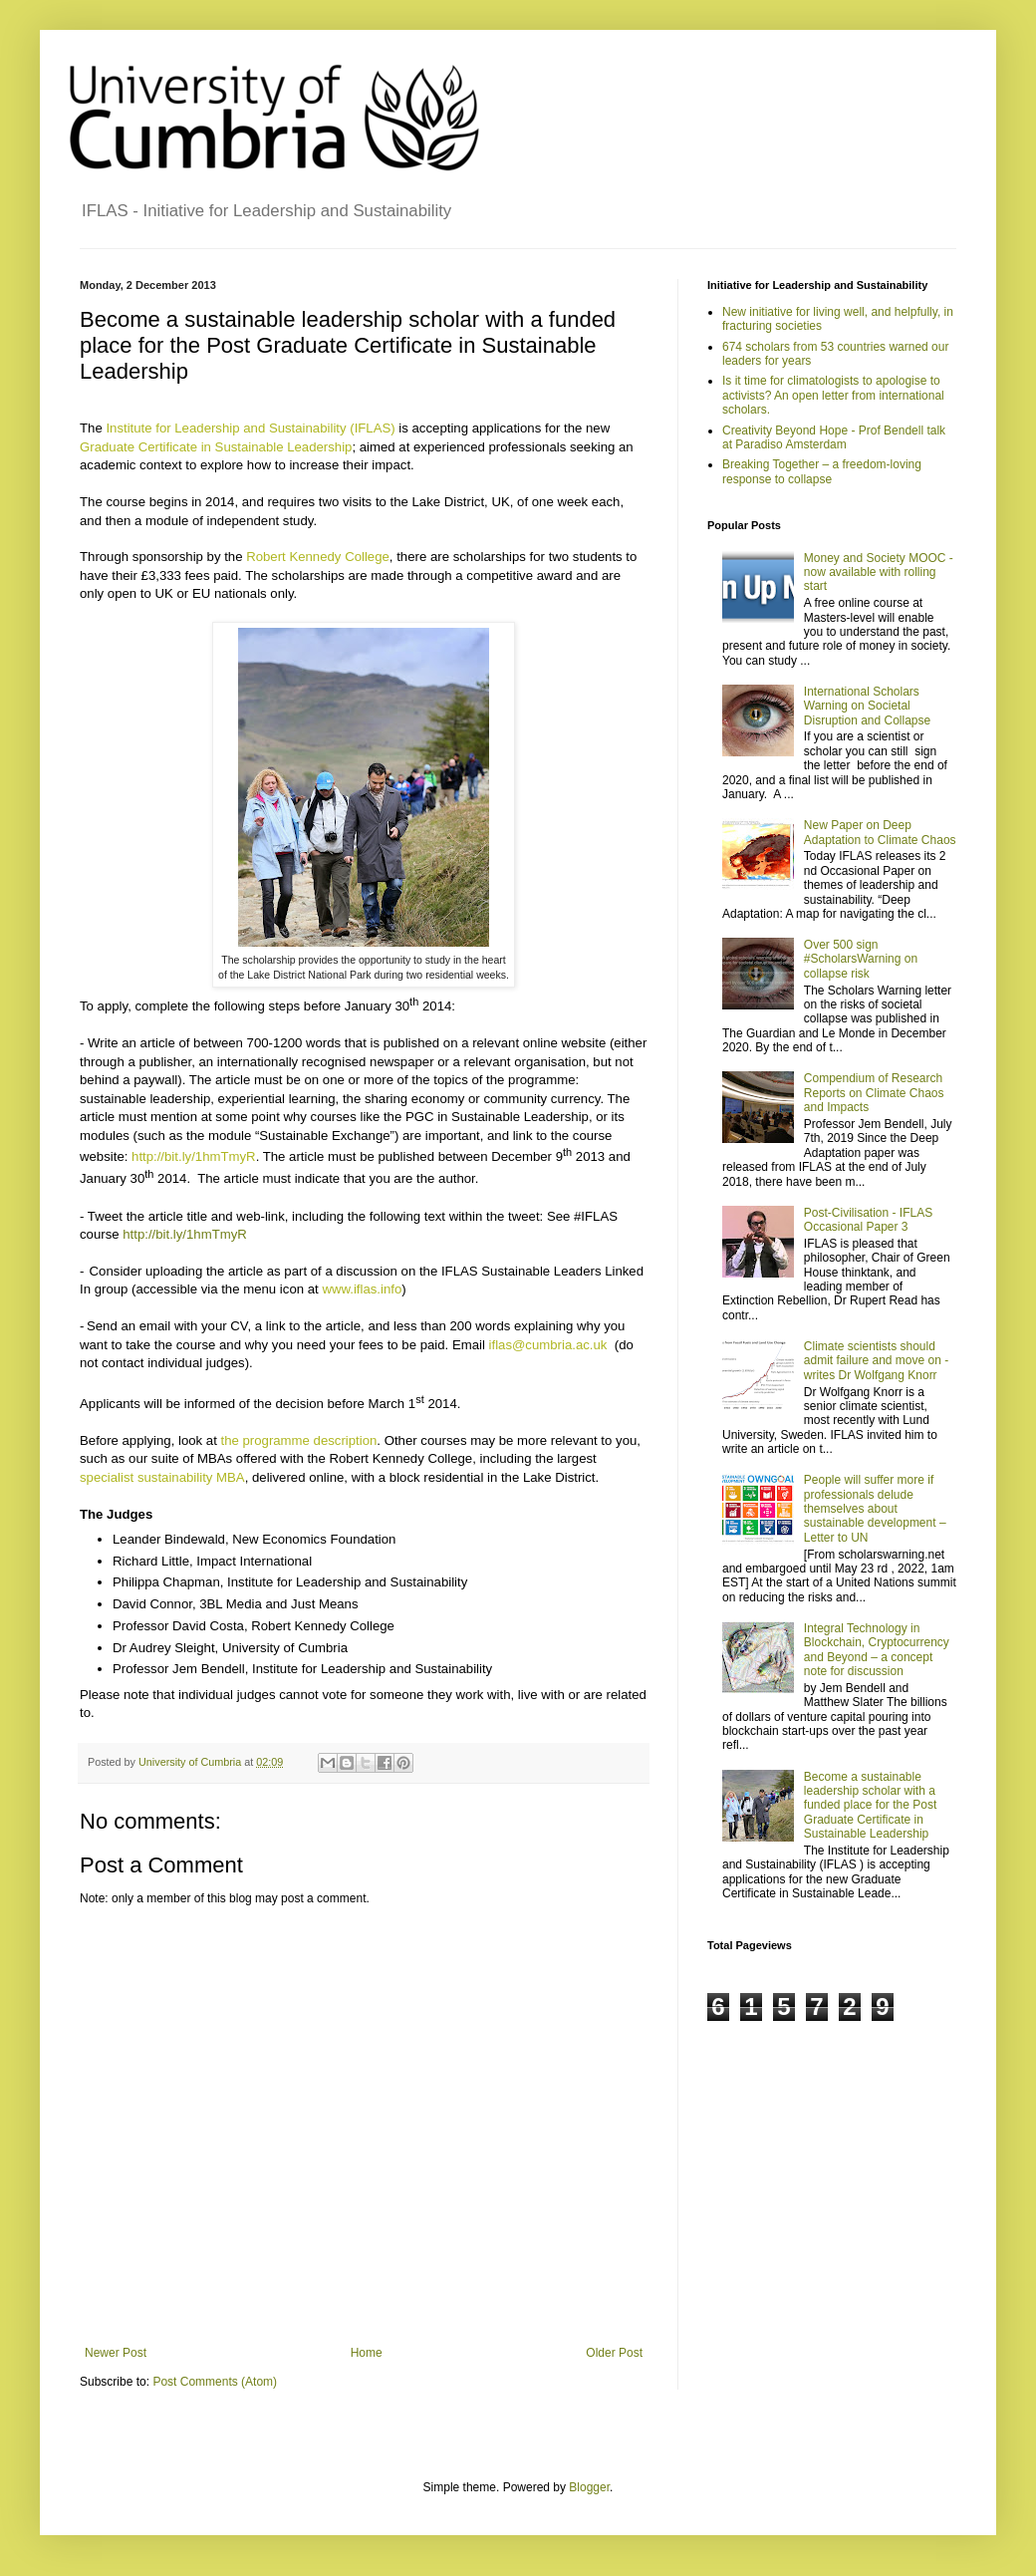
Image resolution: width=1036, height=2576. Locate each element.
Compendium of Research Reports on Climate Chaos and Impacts (874, 1092)
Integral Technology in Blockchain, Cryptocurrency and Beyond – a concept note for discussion (876, 1649)
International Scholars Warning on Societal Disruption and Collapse (867, 706)
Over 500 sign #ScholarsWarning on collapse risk (860, 959)
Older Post (614, 2353)
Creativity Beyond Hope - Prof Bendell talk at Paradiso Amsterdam (833, 437)
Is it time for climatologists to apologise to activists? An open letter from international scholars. (833, 395)
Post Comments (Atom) (214, 2382)
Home (367, 2353)
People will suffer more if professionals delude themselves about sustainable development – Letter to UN (875, 1509)
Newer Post (115, 2353)
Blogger (589, 2487)
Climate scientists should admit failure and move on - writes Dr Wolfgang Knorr (876, 1360)
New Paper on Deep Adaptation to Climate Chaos (880, 832)
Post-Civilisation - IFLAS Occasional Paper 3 (868, 1220)
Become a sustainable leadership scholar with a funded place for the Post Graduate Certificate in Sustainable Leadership (870, 1806)
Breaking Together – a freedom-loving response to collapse (821, 471)
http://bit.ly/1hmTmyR (185, 1234)
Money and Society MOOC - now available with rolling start (878, 572)
